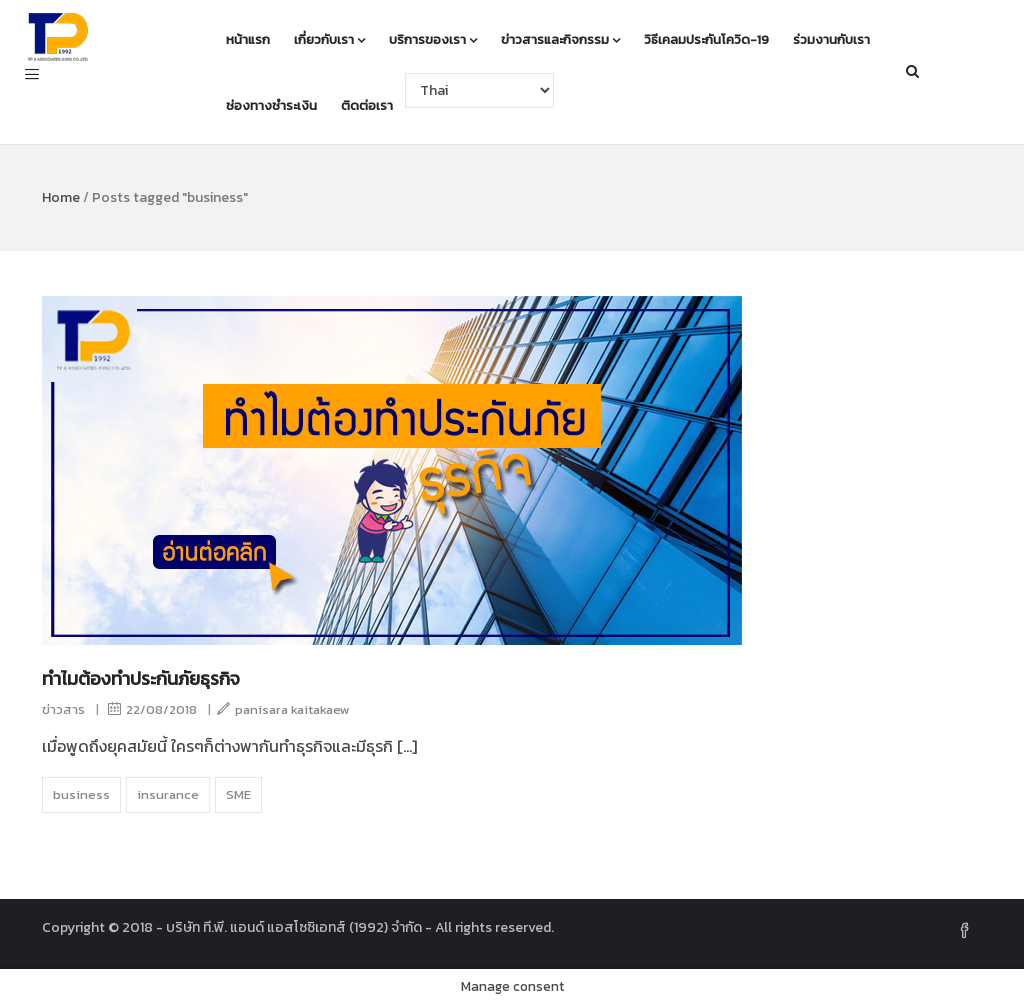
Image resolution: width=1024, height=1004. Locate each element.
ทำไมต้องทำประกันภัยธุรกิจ (141, 678)
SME (238, 794)
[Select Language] (479, 90)
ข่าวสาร (63, 709)
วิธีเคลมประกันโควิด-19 (706, 39)
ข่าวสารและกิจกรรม (560, 39)
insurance (168, 794)
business (81, 794)
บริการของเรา (433, 39)
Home (61, 197)
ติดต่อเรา (367, 105)
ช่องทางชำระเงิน (271, 105)
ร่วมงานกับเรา (831, 39)
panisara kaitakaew (283, 709)
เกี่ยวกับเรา (329, 39)
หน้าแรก (248, 39)
